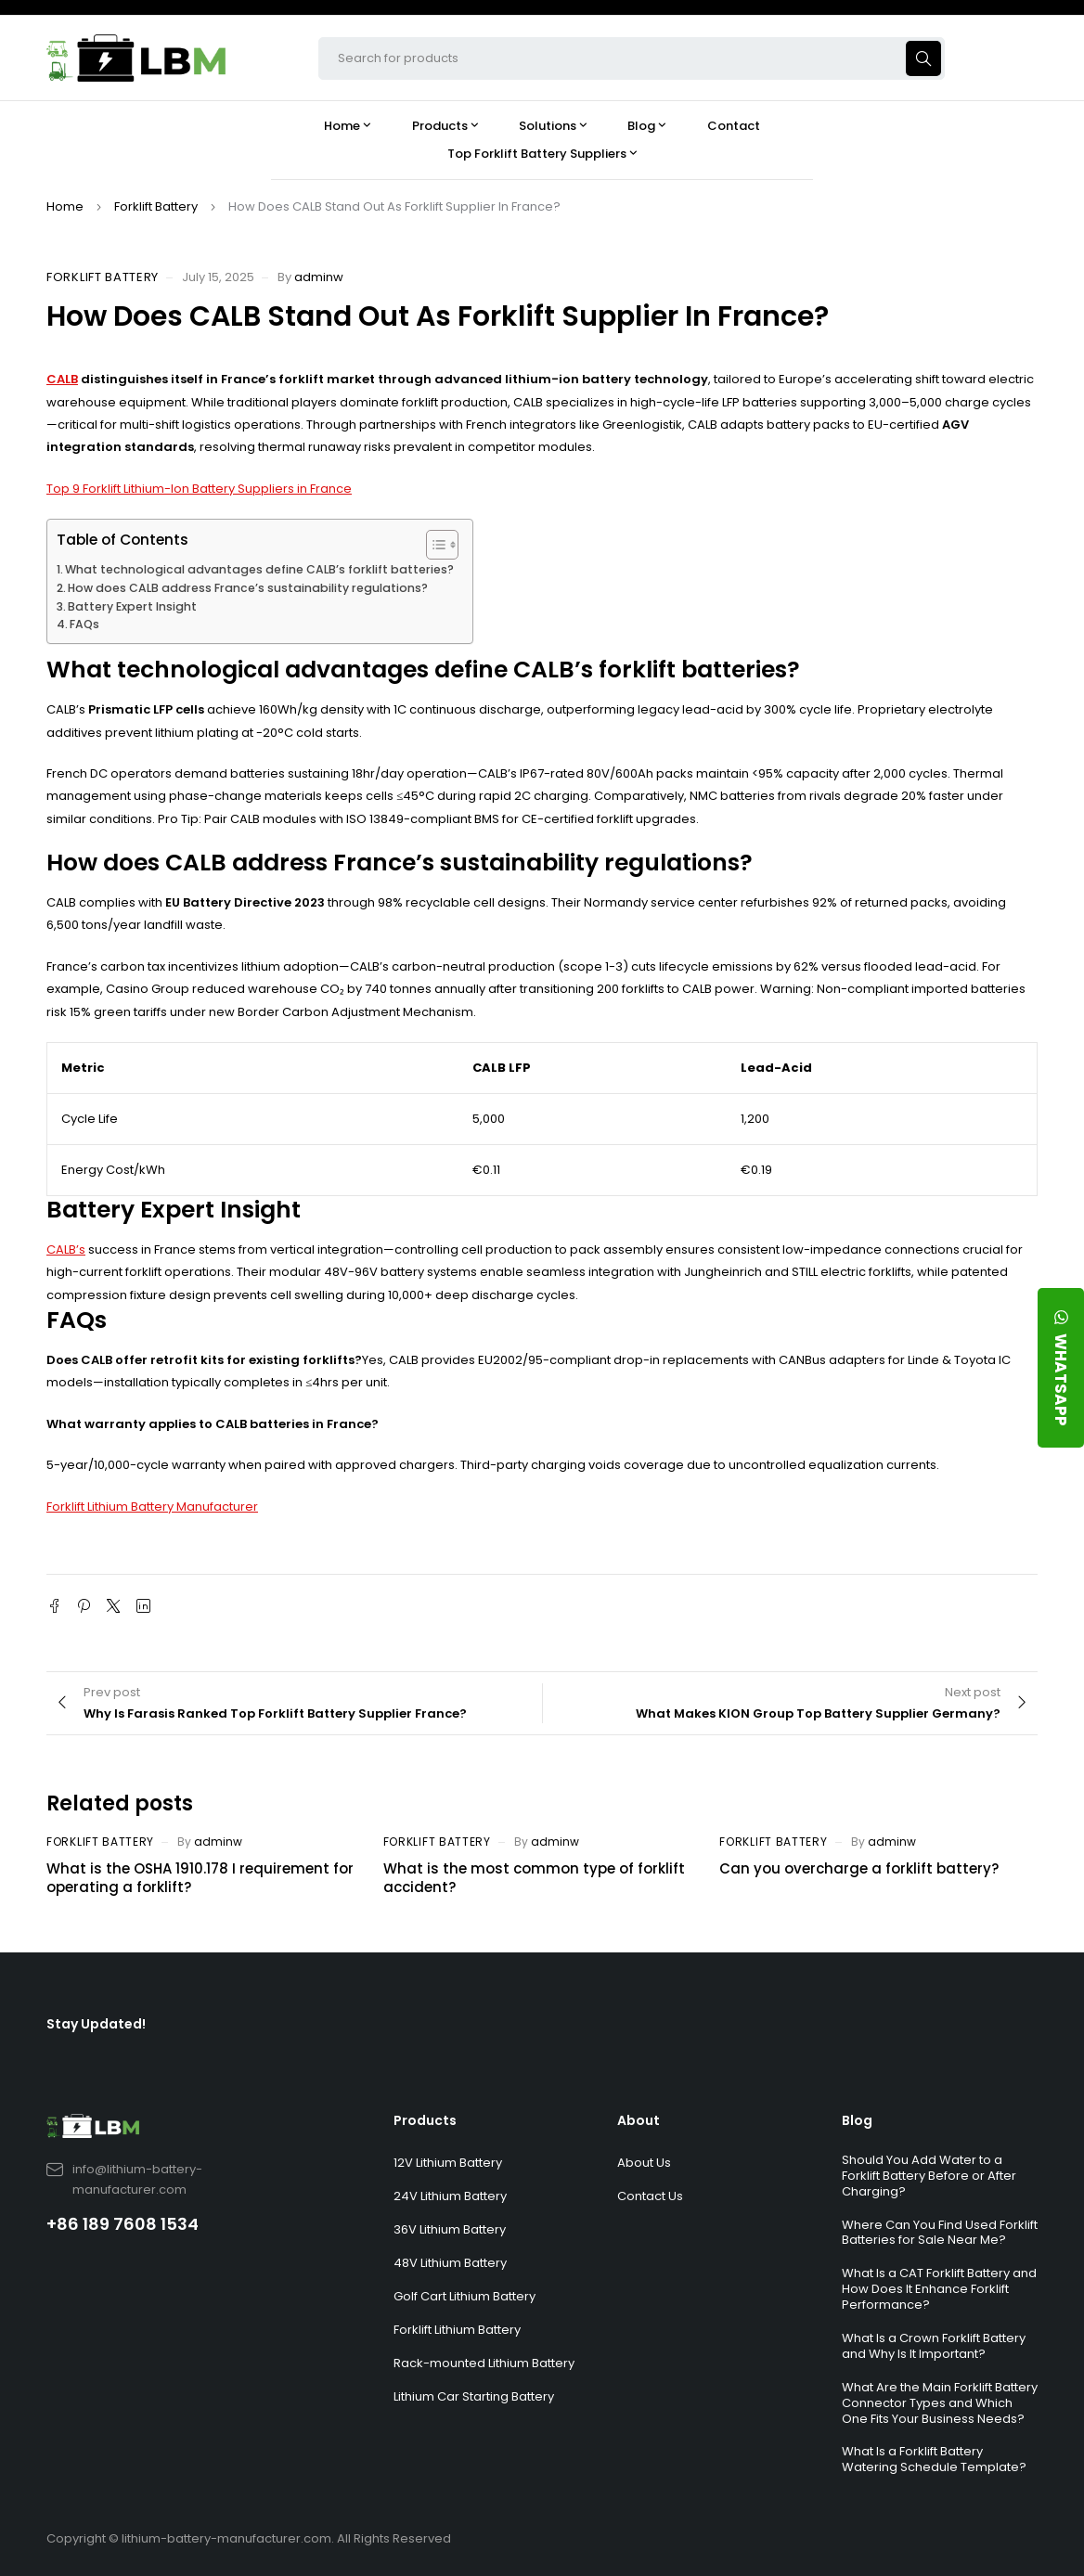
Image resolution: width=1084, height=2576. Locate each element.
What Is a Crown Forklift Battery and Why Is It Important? (934, 2346)
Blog (857, 2120)
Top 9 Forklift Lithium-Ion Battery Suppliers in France (199, 488)
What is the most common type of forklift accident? (534, 1878)
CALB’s (65, 1249)
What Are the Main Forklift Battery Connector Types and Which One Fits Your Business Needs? (940, 2403)
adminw (318, 277)
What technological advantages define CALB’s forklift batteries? (259, 569)
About (638, 2120)
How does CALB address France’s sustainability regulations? (248, 588)
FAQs (84, 624)
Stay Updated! (96, 2024)
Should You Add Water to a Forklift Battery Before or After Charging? (929, 2175)
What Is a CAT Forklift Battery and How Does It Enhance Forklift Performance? (939, 2288)
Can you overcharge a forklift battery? (859, 1868)
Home (65, 206)
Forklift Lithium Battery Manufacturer (152, 1506)
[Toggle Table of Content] (433, 544)
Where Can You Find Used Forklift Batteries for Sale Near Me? (940, 2232)
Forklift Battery (156, 206)
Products (425, 2120)
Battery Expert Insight (132, 606)
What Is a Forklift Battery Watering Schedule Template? (934, 2459)
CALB (62, 379)
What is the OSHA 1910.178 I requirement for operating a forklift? (200, 1878)
